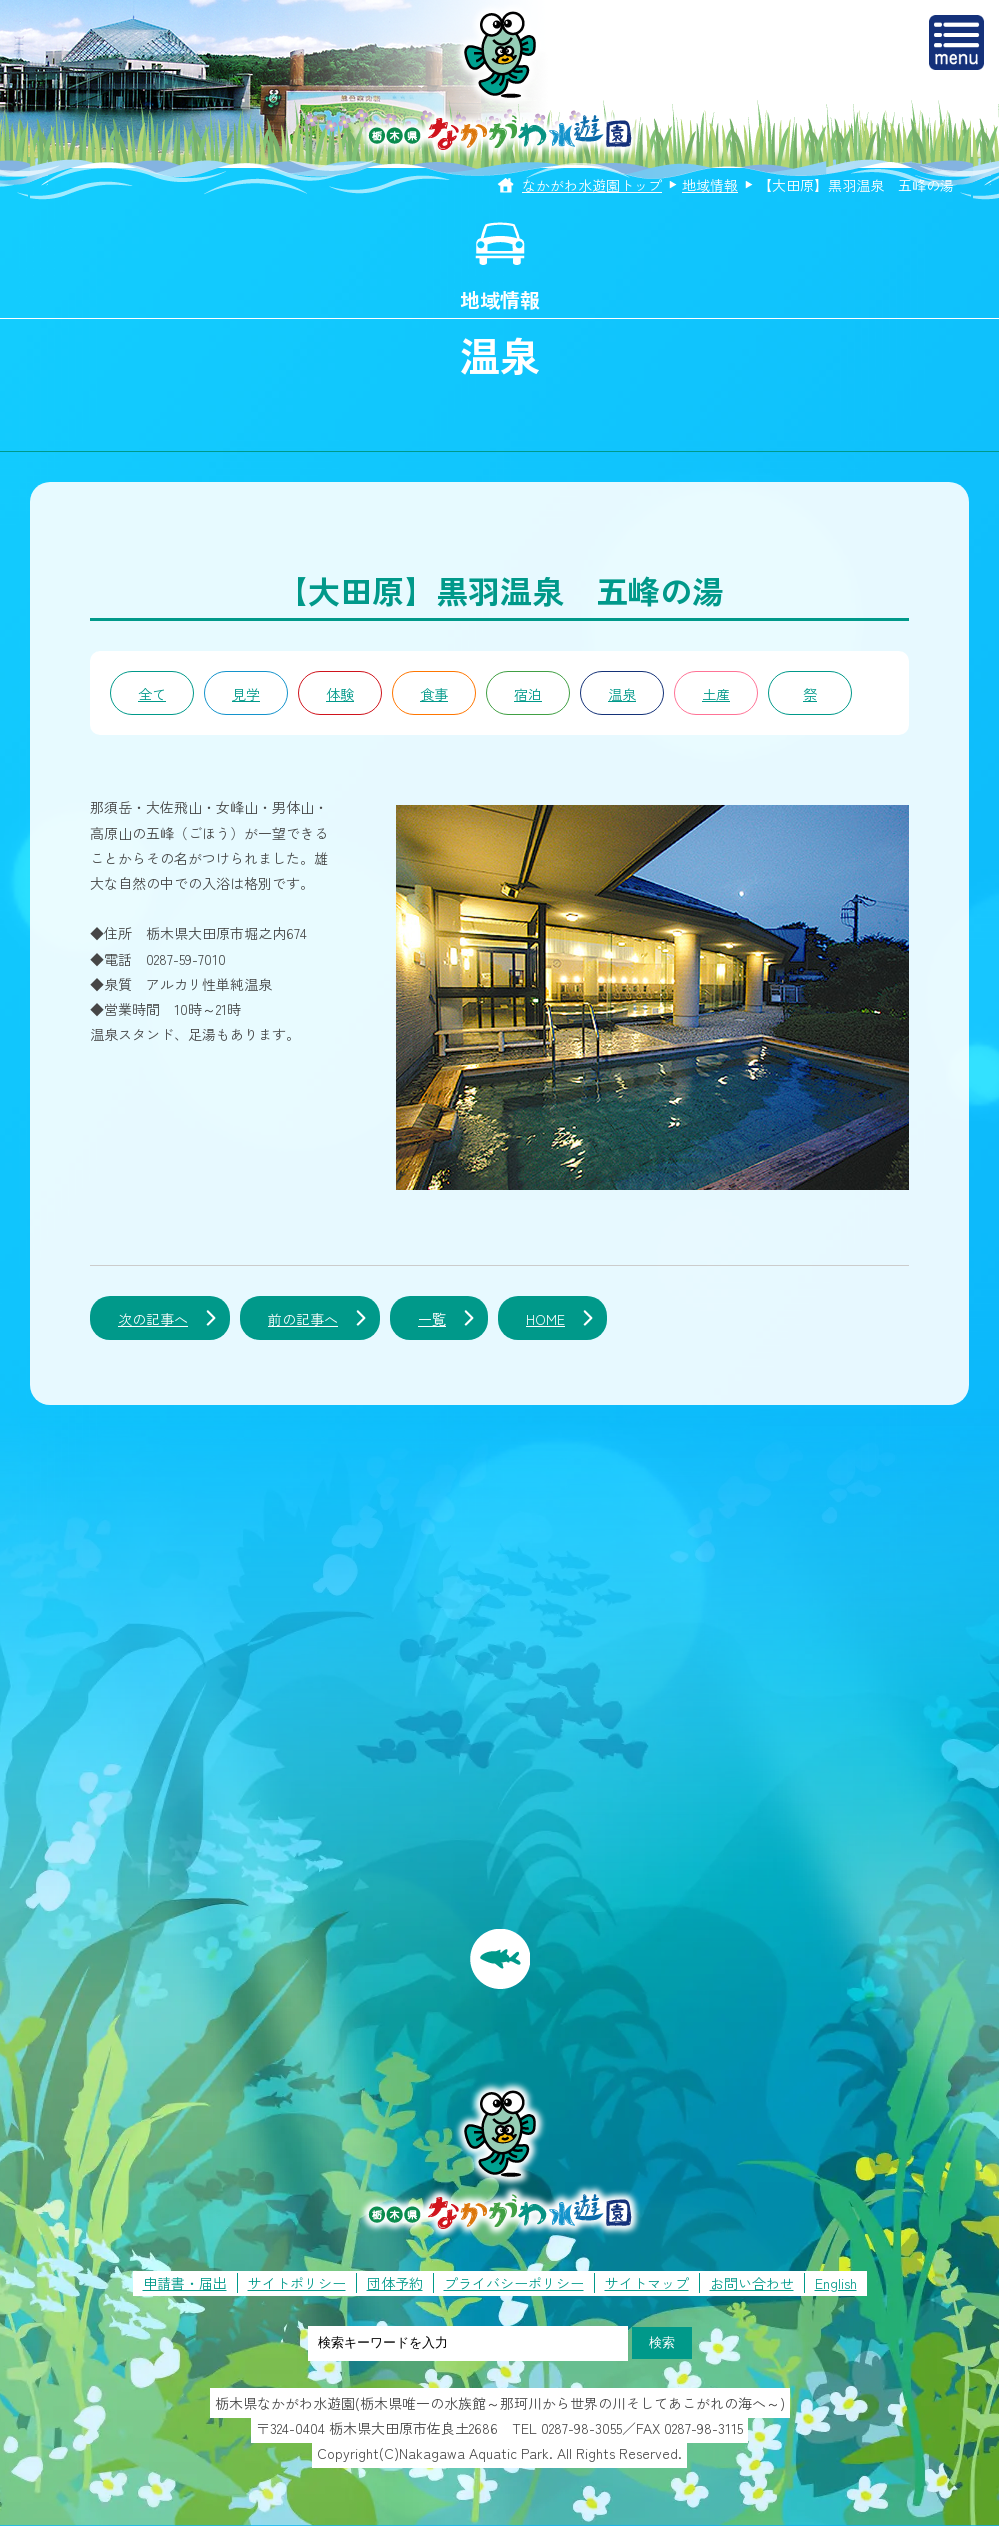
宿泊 (528, 694)
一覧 (432, 1319)
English (836, 2283)
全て (152, 694)
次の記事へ (153, 1319)
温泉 (622, 694)
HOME (545, 1319)
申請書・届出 (185, 2283)
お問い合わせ (752, 2283)
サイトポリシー (297, 2283)
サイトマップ (647, 2283)
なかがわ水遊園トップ (592, 185)
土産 (716, 694)
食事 (434, 694)
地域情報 (710, 185)
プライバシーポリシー (514, 2283)
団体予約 (395, 2283)
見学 (246, 694)
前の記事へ (303, 1319)
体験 (340, 694)
